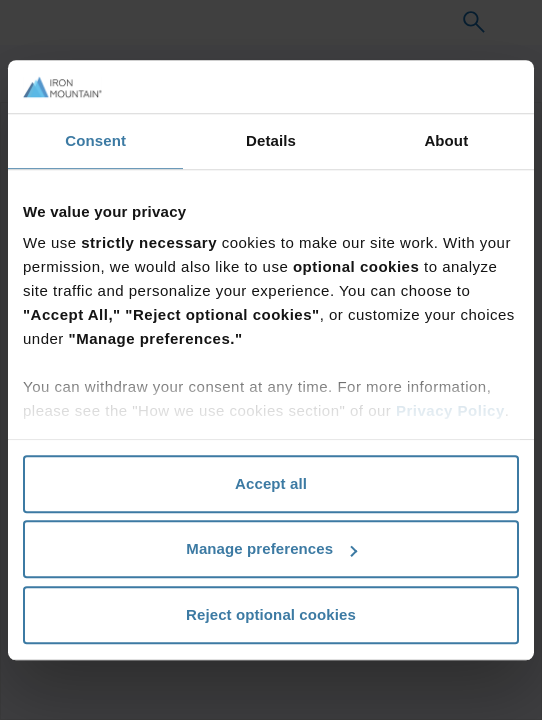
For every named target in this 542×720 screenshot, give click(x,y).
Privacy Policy (450, 410)
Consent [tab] (95, 140)
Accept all (271, 483)
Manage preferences (271, 548)
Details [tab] (271, 140)
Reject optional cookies (271, 614)
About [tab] (446, 140)
